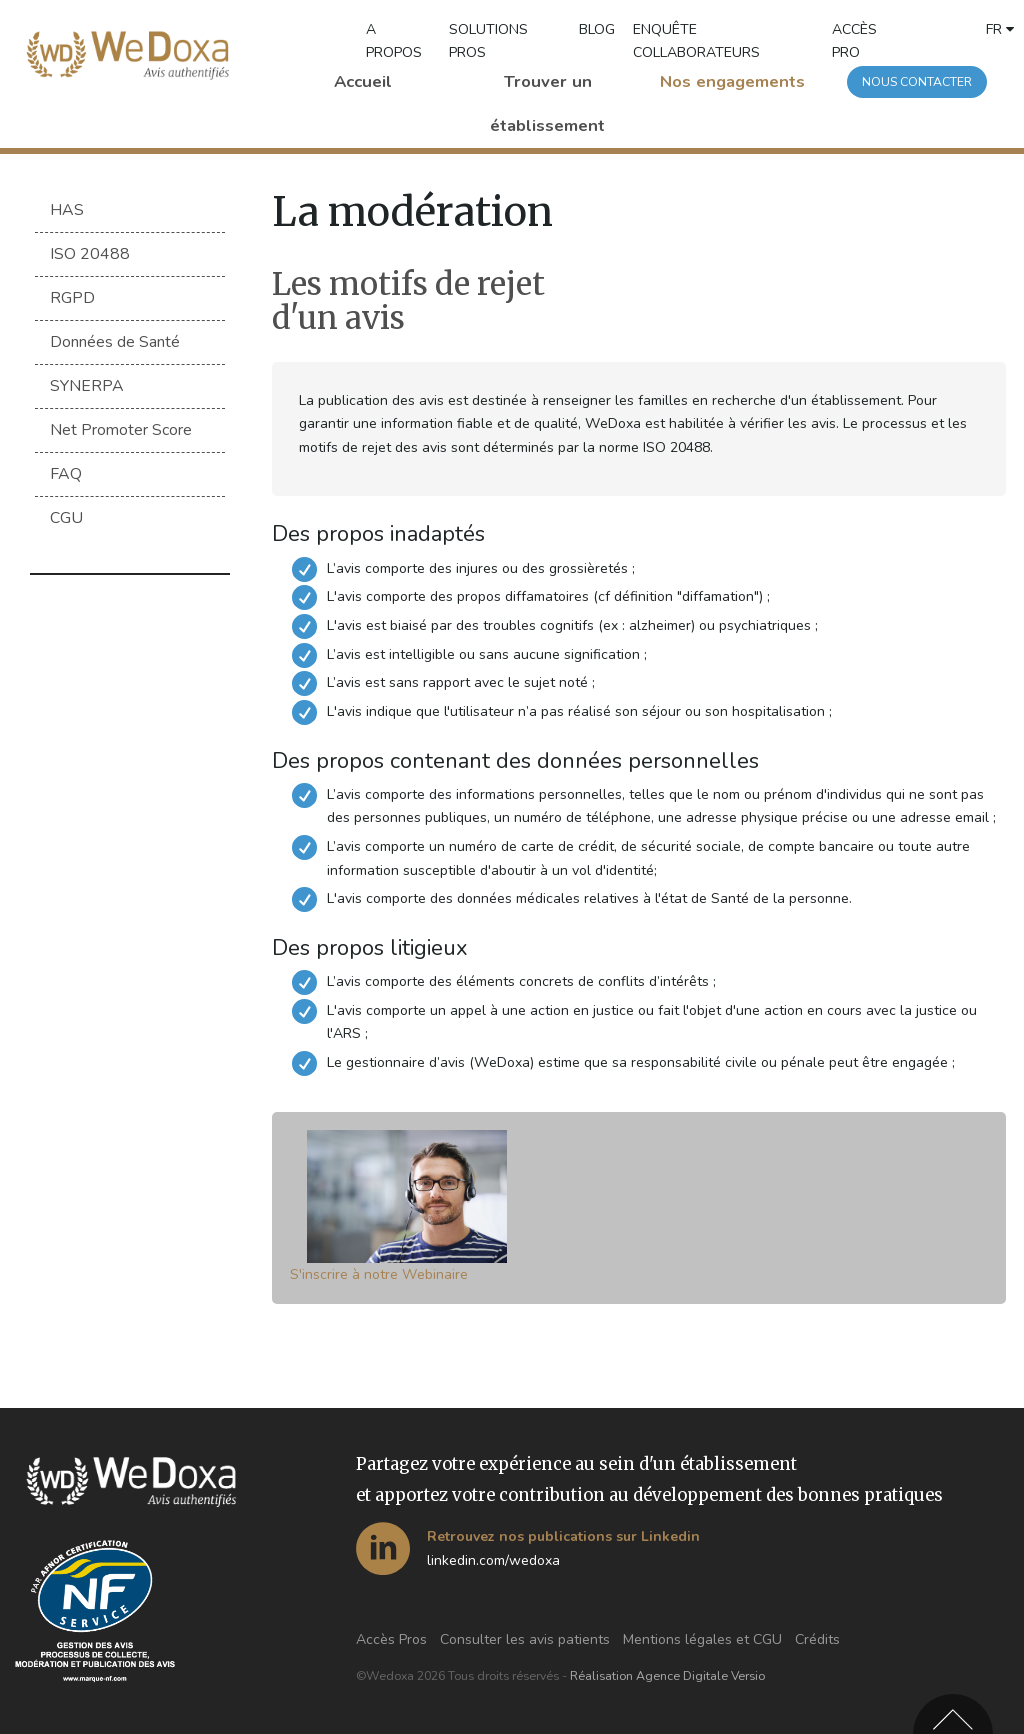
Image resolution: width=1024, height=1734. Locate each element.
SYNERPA (87, 388)
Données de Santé (115, 344)
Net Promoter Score (121, 433)
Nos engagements (732, 81)
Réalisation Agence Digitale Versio (667, 1676)
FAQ (66, 477)
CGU (66, 522)
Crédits (817, 1639)
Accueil (363, 81)
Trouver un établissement (547, 103)
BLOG (597, 29)
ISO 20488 (90, 254)
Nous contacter (917, 82)
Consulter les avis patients (525, 1639)
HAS (67, 210)
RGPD (72, 299)
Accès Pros (391, 1639)
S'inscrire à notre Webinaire (379, 1274)
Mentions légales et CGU (702, 1639)
